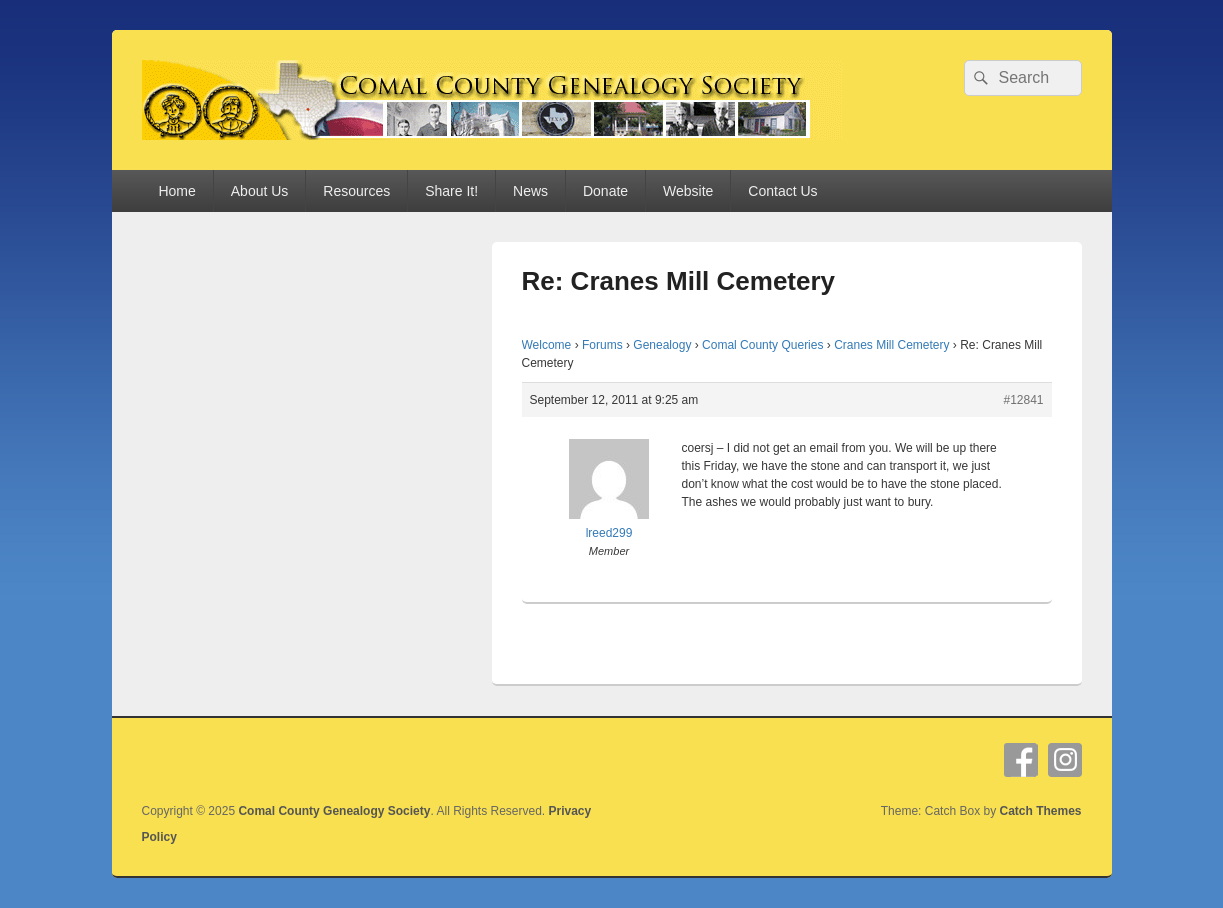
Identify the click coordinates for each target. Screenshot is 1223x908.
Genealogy (662, 345)
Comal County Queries (762, 345)
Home (176, 191)
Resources (356, 191)
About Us (260, 191)
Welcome (547, 345)
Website (688, 191)
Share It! (451, 191)
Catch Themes (1040, 811)
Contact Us (782, 191)
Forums (602, 345)
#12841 (1023, 400)
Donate (605, 191)
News (530, 191)
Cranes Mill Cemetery (891, 345)
